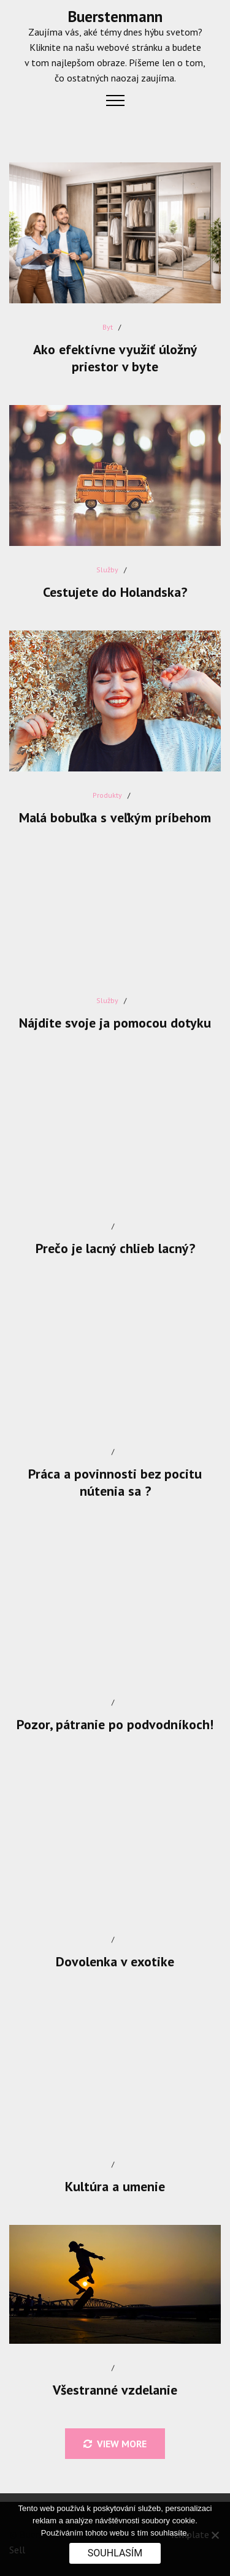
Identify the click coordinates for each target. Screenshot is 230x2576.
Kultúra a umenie (115, 2186)
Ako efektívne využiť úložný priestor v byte (115, 358)
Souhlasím (115, 2553)
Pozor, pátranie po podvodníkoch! (115, 1724)
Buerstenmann (115, 16)
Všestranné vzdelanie (115, 2389)
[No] (215, 2535)
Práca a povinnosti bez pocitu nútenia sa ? (115, 1482)
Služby (107, 569)
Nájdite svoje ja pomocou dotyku (115, 1022)
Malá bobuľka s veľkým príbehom (115, 817)
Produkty (107, 795)
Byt (107, 326)
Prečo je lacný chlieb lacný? (115, 1248)
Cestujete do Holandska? (115, 591)
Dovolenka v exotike (115, 1961)
